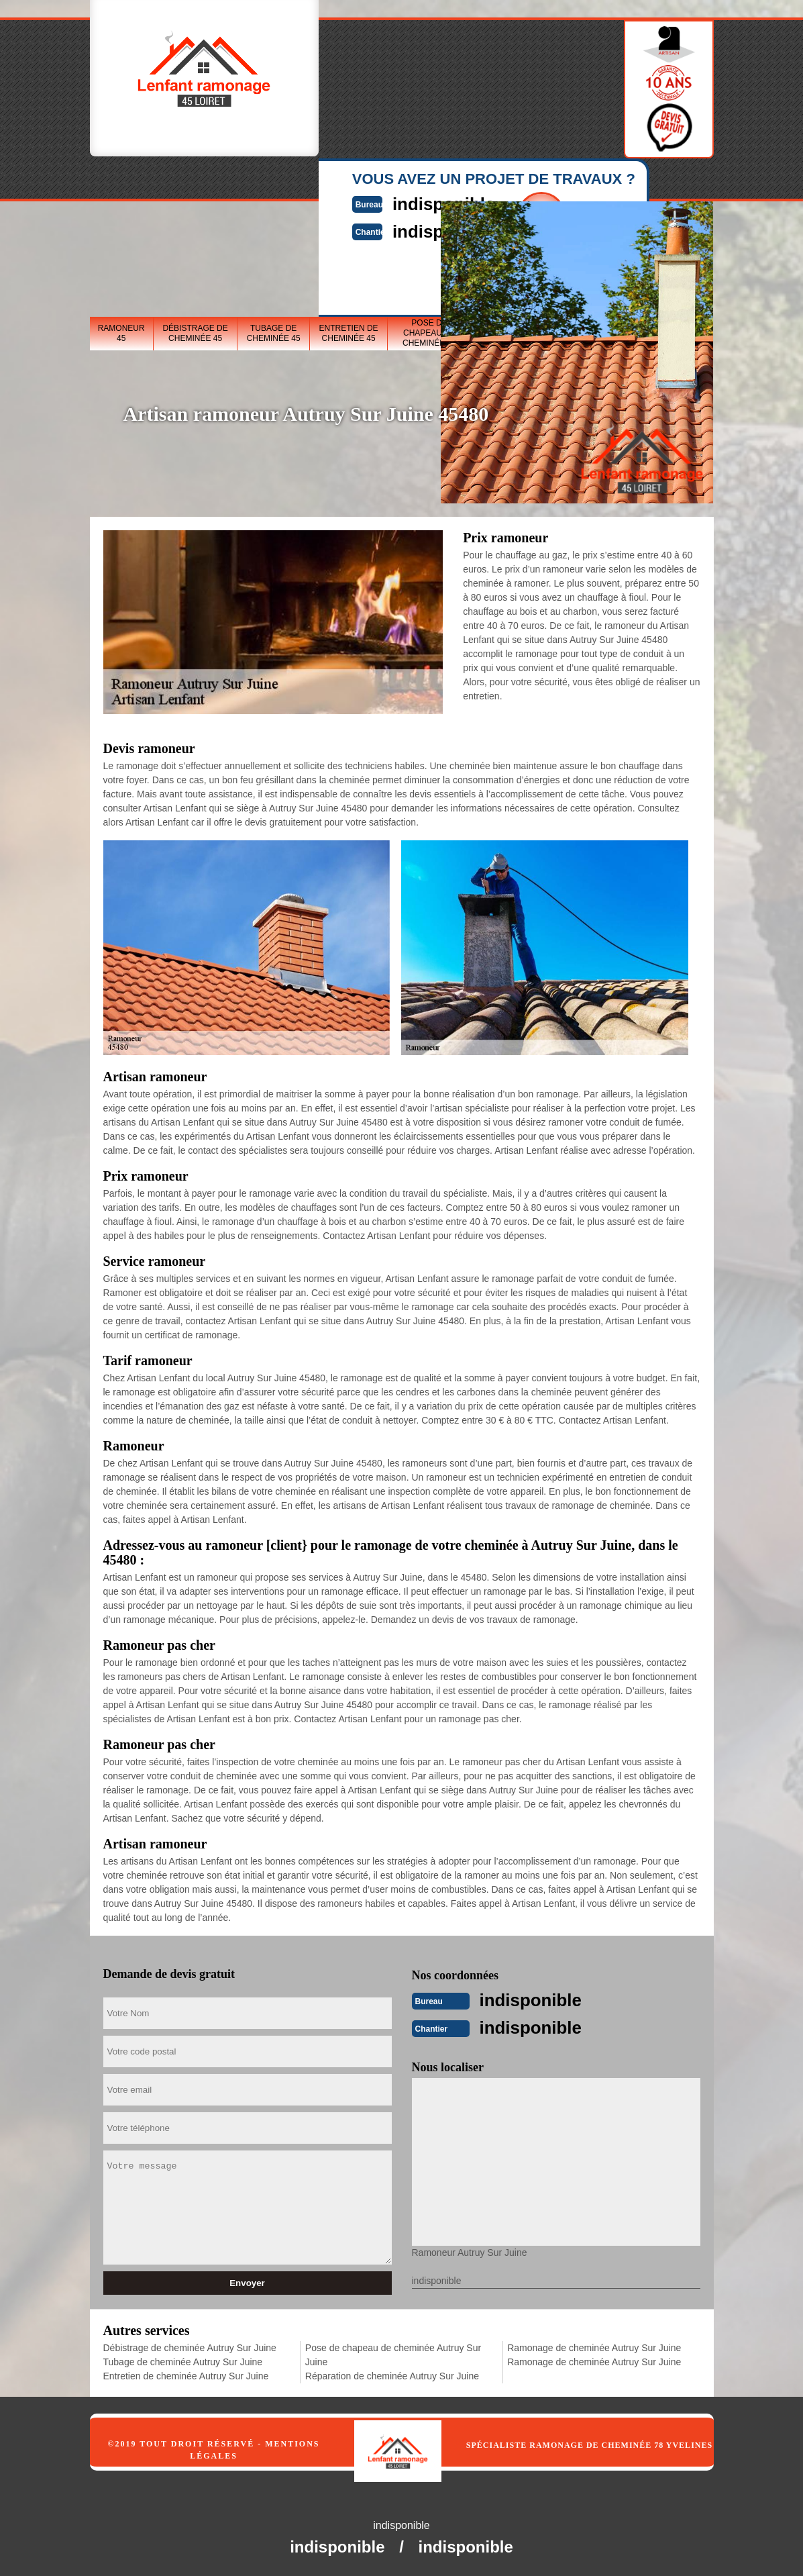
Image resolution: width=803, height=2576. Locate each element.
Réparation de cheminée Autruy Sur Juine (392, 2374)
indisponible (539, 1999)
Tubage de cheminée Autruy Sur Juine (183, 2360)
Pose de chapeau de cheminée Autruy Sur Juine (393, 2353)
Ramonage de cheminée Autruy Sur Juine (594, 2346)
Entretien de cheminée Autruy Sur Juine (186, 2374)
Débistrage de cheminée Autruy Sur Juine (189, 2346)
